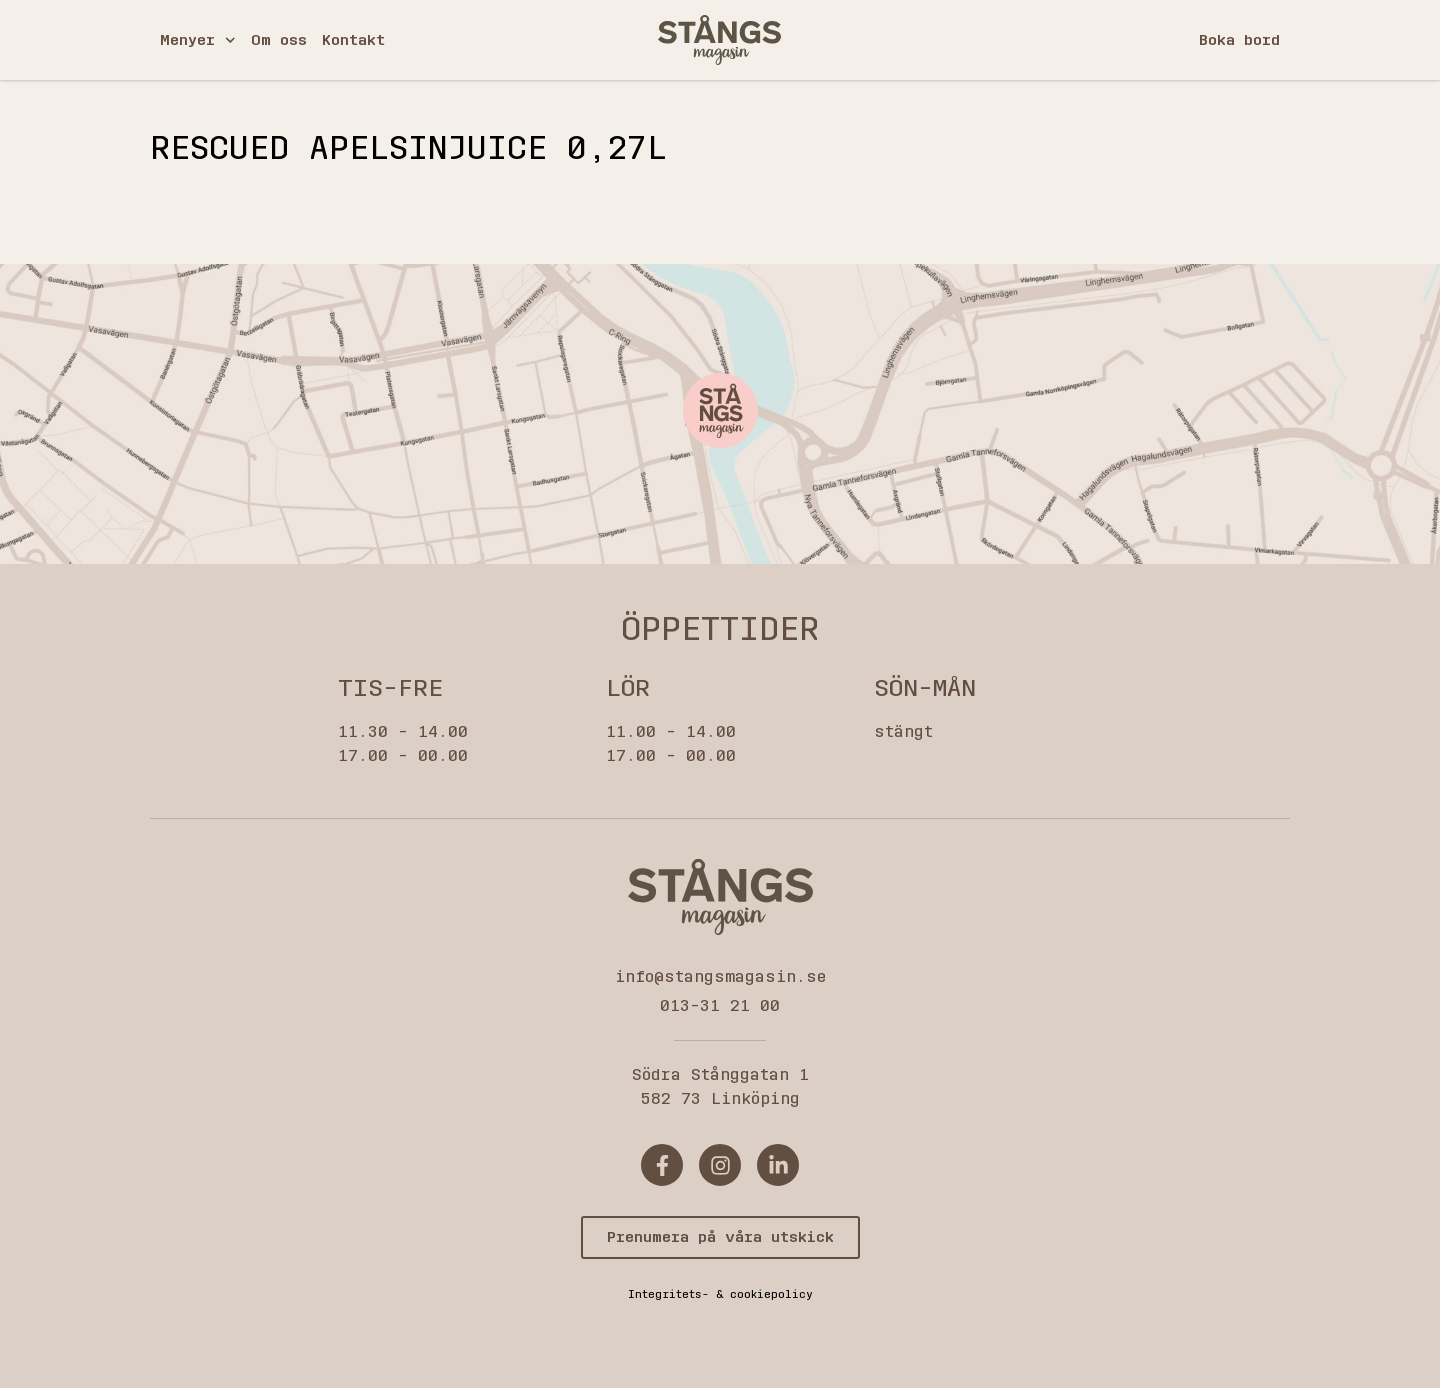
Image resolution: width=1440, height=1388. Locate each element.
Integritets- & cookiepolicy (720, 1294)
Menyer (198, 40)
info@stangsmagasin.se (720, 976)
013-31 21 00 (720, 1005)
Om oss (279, 40)
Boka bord (1239, 40)
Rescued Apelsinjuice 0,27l (408, 148)
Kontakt (353, 40)
